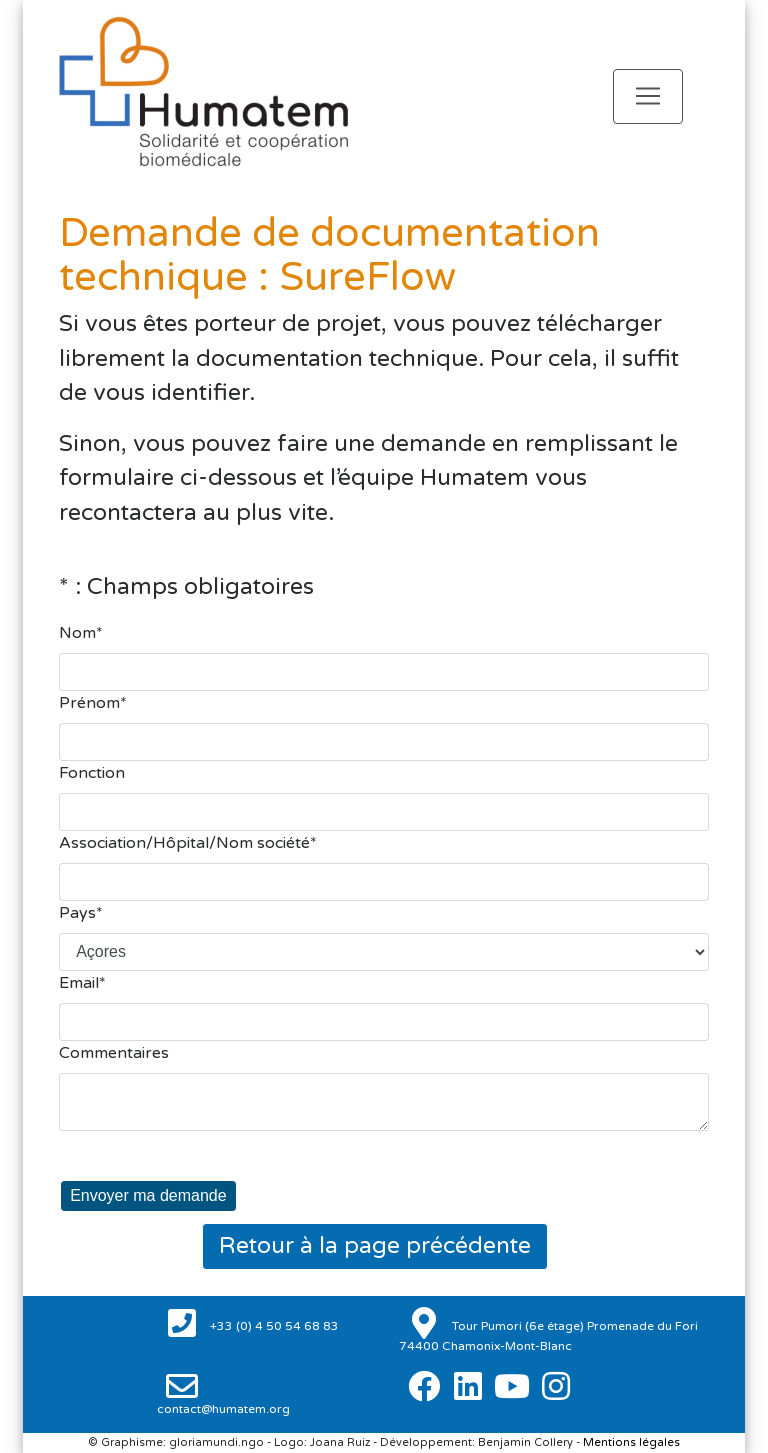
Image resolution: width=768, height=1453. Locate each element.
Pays (77, 913)
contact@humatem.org (223, 1409)
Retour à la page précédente (375, 1246)
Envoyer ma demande (148, 1195)
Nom (77, 633)
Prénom (89, 703)
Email (79, 983)
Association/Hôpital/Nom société (184, 843)
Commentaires (114, 1053)
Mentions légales (631, 1442)
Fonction (92, 773)
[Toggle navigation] (648, 96)
